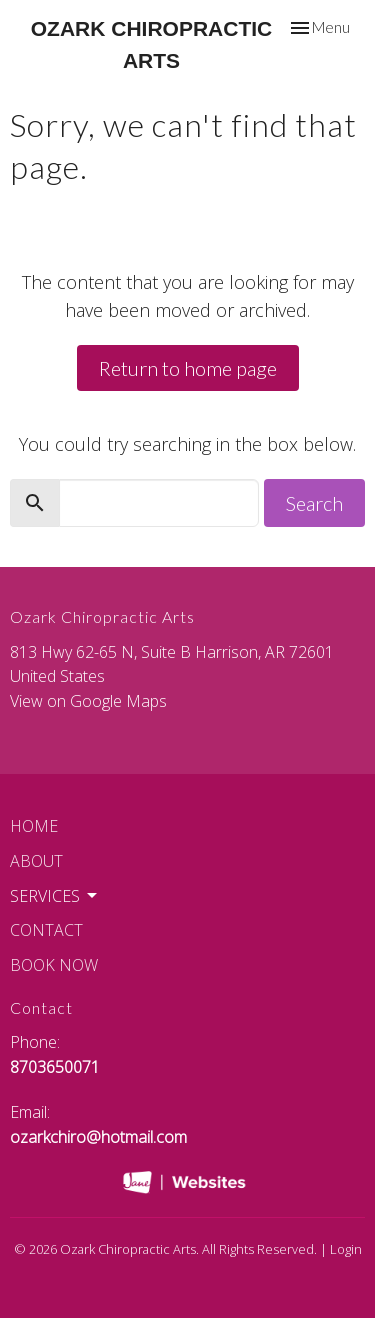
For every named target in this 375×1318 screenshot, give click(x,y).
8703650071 (55, 1067)
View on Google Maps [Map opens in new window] (88, 701)
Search (314, 503)
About (36, 861)
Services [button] (55, 896)
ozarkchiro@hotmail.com (98, 1137)
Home (34, 826)
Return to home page (188, 368)
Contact (46, 930)
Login (346, 1249)
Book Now (54, 965)
